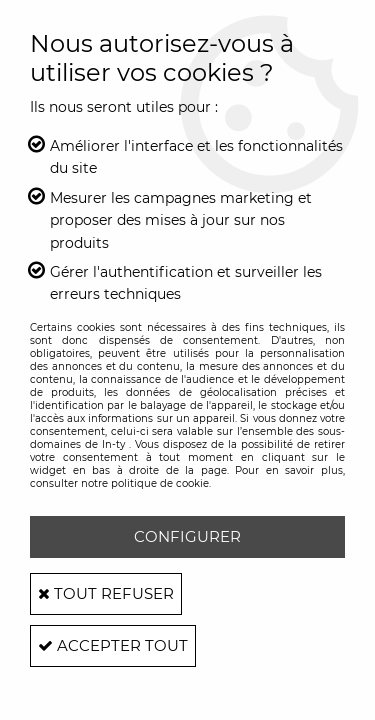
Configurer (187, 536)
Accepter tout (113, 645)
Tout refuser (106, 593)
